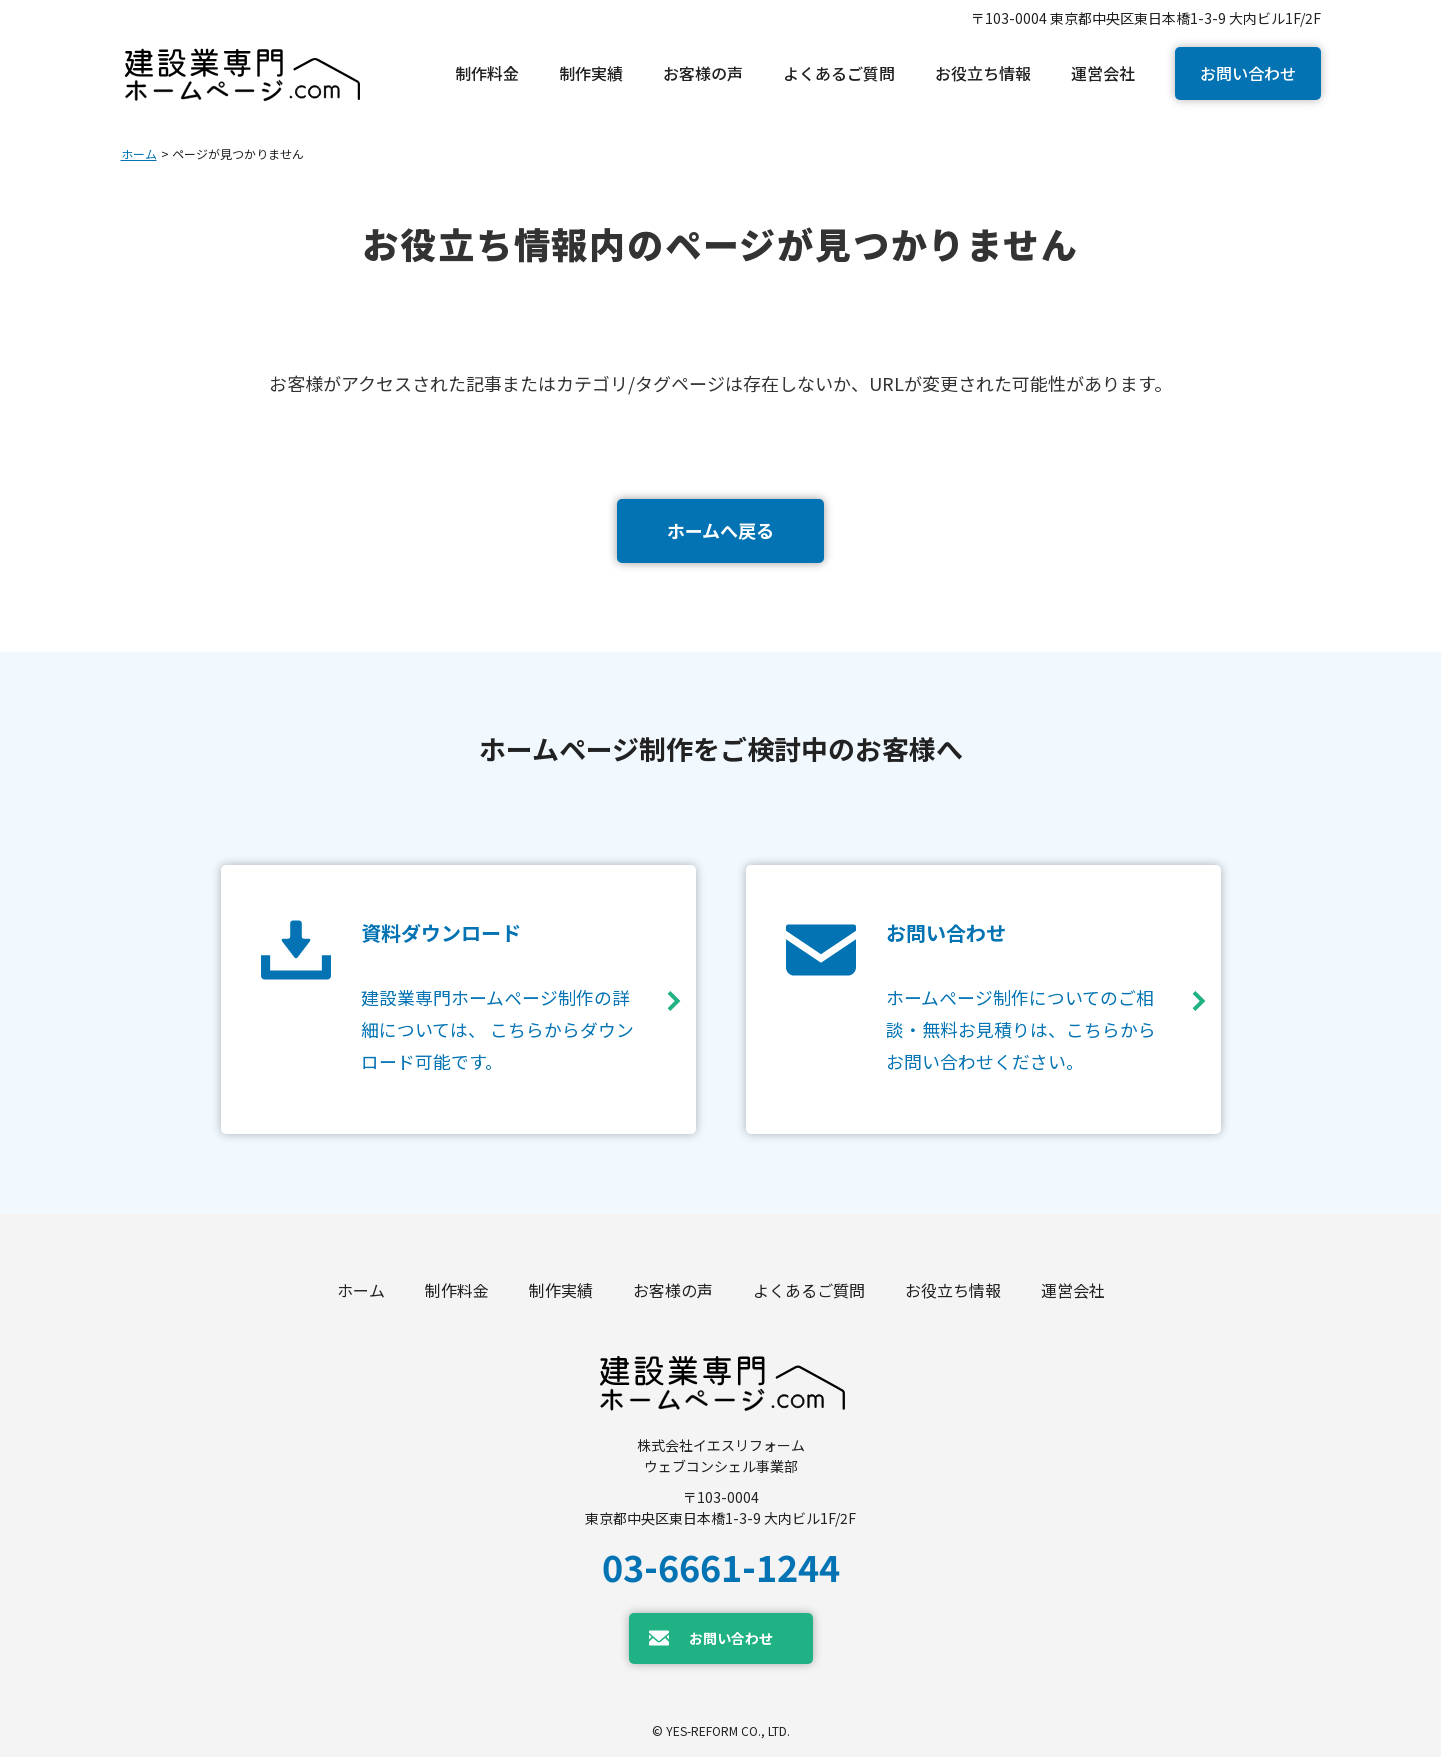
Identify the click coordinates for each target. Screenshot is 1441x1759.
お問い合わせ (1248, 73)
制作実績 (561, 1292)
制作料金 (457, 1292)
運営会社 (1073, 1292)
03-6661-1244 (721, 1567)
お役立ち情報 (953, 1292)
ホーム (139, 153)
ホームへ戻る (720, 530)
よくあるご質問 (809, 1292)
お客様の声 (673, 1292)
